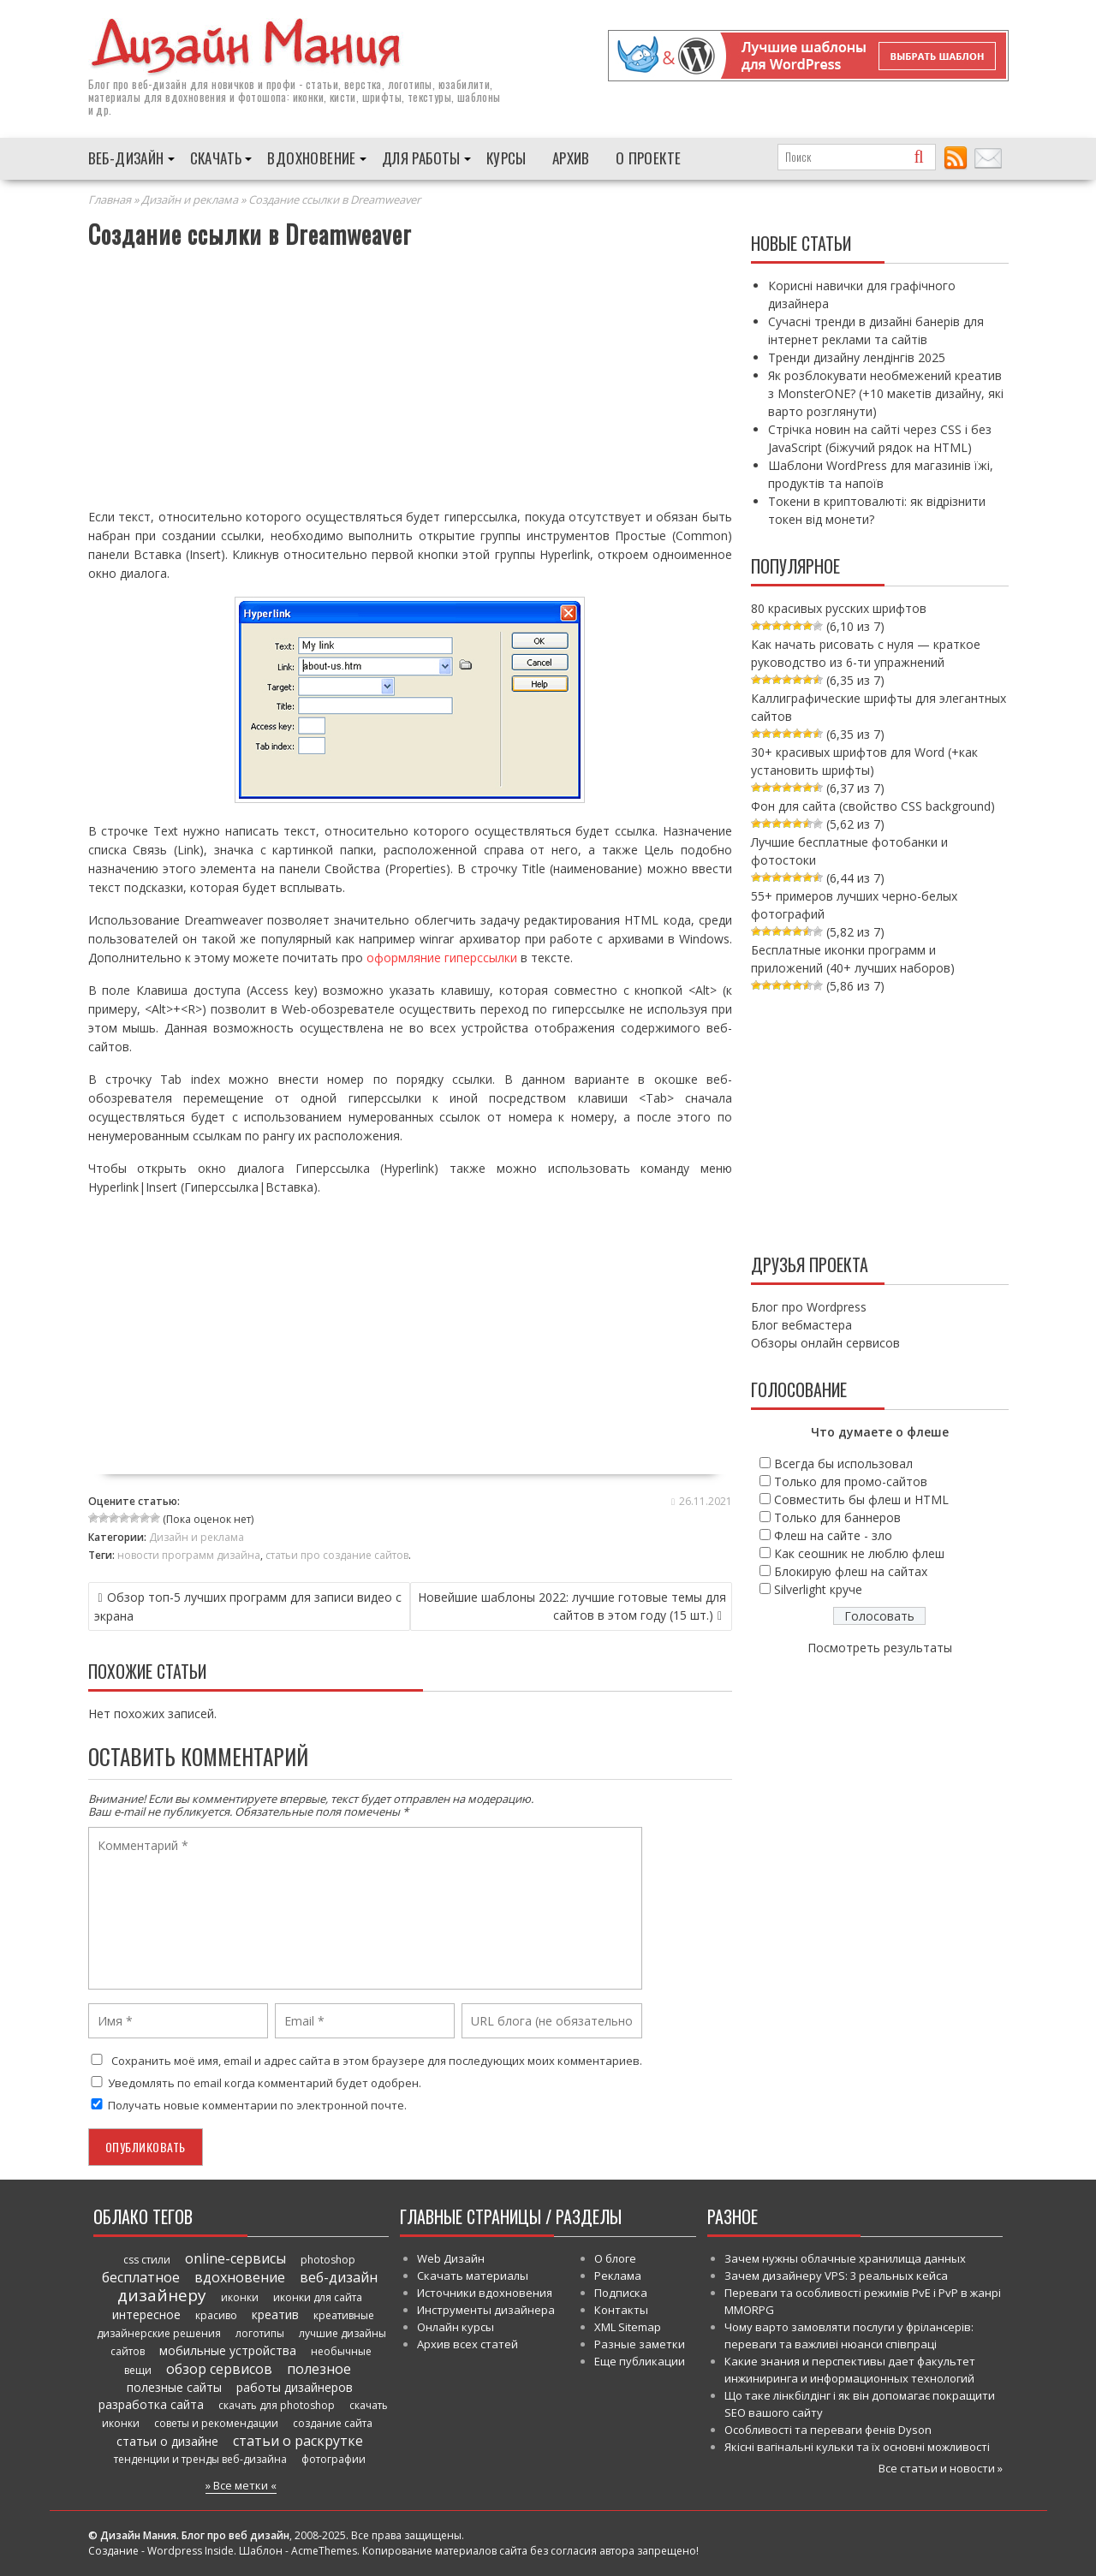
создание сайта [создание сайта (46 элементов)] (332, 2422)
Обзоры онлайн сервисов (825, 1342)
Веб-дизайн (126, 157)
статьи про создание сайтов (336, 1554)
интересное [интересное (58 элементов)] (146, 2313)
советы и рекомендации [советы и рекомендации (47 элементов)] (216, 2422)
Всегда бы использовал (843, 1463)
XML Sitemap (627, 2326)
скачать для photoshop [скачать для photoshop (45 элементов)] (276, 2404)
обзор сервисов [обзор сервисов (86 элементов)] (219, 2368)
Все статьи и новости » (941, 2467)
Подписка (620, 2291)
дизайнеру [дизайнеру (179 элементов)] (161, 2294)
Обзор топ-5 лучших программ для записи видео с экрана (248, 1605)
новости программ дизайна (188, 1554)
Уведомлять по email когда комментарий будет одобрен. (254, 2082)
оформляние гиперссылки (441, 957)
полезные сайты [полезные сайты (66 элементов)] (174, 2386)
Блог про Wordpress (809, 1306)
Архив (571, 157)
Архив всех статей (467, 2343)
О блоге (615, 2257)
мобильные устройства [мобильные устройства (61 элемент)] (227, 2349)
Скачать (216, 157)
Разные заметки (639, 2343)
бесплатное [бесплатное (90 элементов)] (141, 2276)
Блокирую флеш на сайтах (850, 1570)
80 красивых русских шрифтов (838, 607)
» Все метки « (241, 2484)
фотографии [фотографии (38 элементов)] (333, 2458)
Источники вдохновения (484, 2291)
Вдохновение (311, 157)
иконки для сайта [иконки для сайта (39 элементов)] (317, 2296)
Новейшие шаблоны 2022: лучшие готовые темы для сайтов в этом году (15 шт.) (572, 1605)
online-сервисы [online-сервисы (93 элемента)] (235, 2257)
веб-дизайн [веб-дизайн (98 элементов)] (339, 2276)
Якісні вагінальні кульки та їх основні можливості (857, 2446)
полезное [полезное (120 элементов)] (319, 2368)
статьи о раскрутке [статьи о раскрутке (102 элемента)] (298, 2439)
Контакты (621, 2309)
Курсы (506, 157)
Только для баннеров (837, 1516)
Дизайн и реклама (189, 198)
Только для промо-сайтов (850, 1480)
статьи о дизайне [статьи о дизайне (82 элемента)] (167, 2440)
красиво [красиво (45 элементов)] (216, 2314)
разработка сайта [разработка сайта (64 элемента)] (151, 2403)
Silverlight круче (818, 1588)
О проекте (649, 157)
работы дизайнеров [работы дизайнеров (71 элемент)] (294, 2386)
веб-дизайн (159, 83)
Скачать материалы (472, 2274)
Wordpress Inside (190, 2550)
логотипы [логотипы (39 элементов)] (259, 2332)
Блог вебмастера (801, 1324)
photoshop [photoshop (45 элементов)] (328, 2259)
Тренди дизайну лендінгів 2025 (856, 356)
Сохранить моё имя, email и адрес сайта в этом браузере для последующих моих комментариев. (376, 2059)
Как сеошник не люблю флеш (859, 1552)
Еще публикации (639, 2360)
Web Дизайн (451, 2257)
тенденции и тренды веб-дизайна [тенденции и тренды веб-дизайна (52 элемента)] (200, 2458)
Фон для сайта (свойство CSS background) (873, 805)
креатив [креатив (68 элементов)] (275, 2313)
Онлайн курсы (455, 2326)
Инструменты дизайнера (486, 2309)
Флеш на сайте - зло (833, 1534)
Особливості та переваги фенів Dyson (828, 2428)
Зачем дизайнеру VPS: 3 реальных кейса (836, 2274)
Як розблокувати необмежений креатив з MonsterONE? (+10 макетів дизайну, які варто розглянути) (886, 392)
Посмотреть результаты (879, 1647)
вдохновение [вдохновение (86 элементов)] (239, 2276)
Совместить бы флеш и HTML (861, 1498)
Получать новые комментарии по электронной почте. (247, 2104)
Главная (109, 198)
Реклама (617, 2274)
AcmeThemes (324, 2550)
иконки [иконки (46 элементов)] (240, 2296)
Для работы (421, 157)
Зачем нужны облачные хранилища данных (845, 2257)
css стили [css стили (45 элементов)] (146, 2259)
